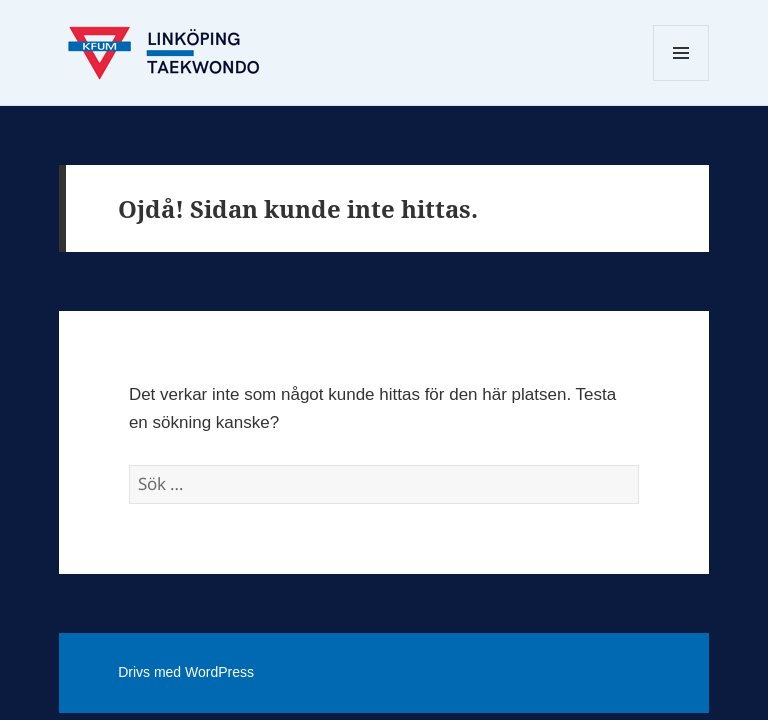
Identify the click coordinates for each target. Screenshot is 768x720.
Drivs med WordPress (186, 672)
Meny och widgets (681, 80)
